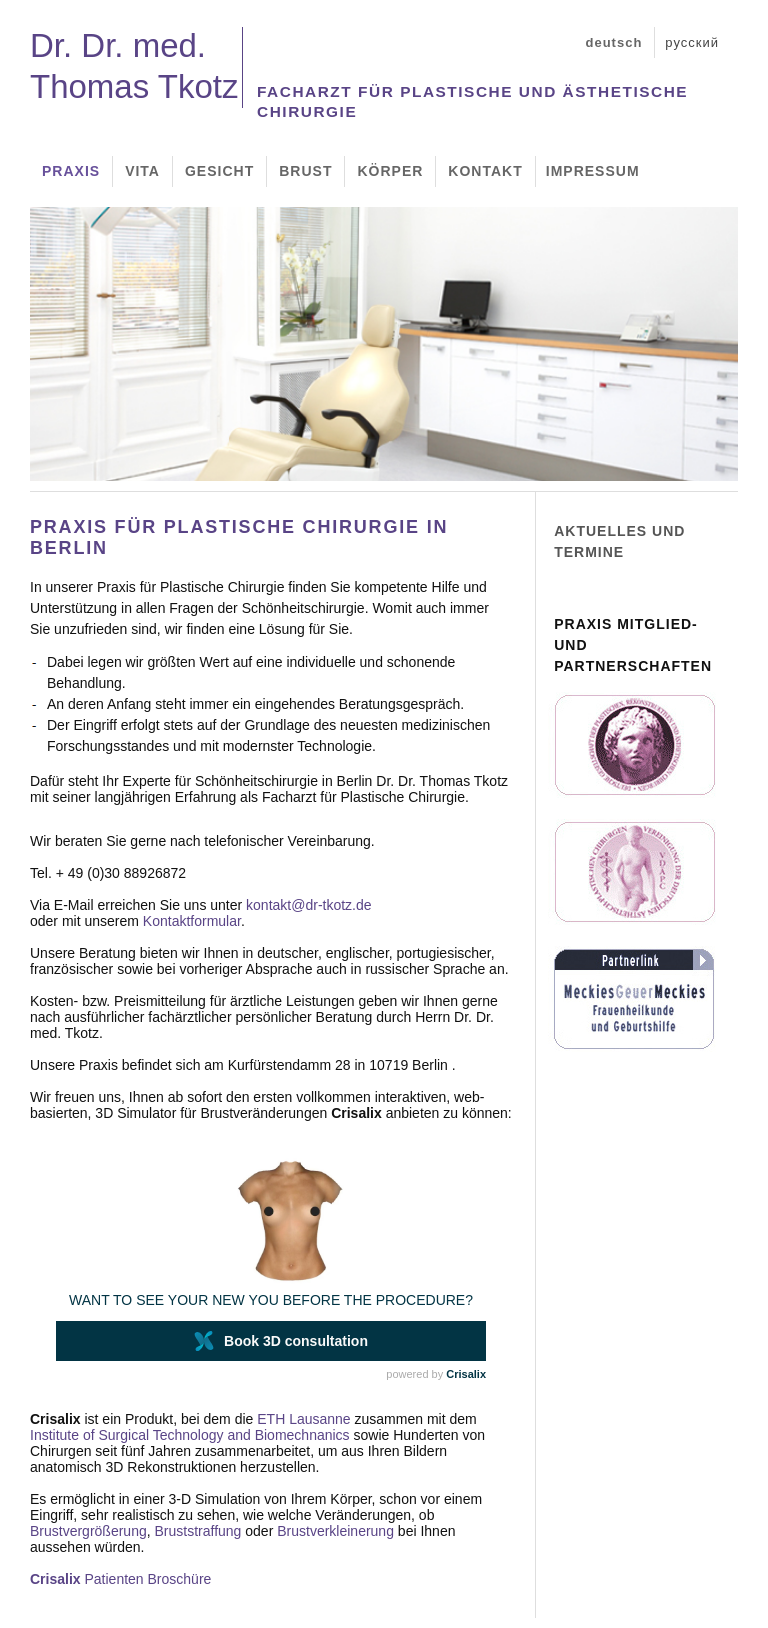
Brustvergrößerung (88, 1531)
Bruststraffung (198, 1531)
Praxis (71, 171)
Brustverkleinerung (335, 1531)
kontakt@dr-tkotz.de (309, 905)
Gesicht (219, 171)
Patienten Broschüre (120, 1579)
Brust (305, 171)
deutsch (614, 42)
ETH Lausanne (303, 1419)
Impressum (593, 171)
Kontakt (485, 171)
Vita (142, 171)
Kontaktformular (192, 921)
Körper (390, 171)
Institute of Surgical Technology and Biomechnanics (190, 1435)
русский (692, 42)
